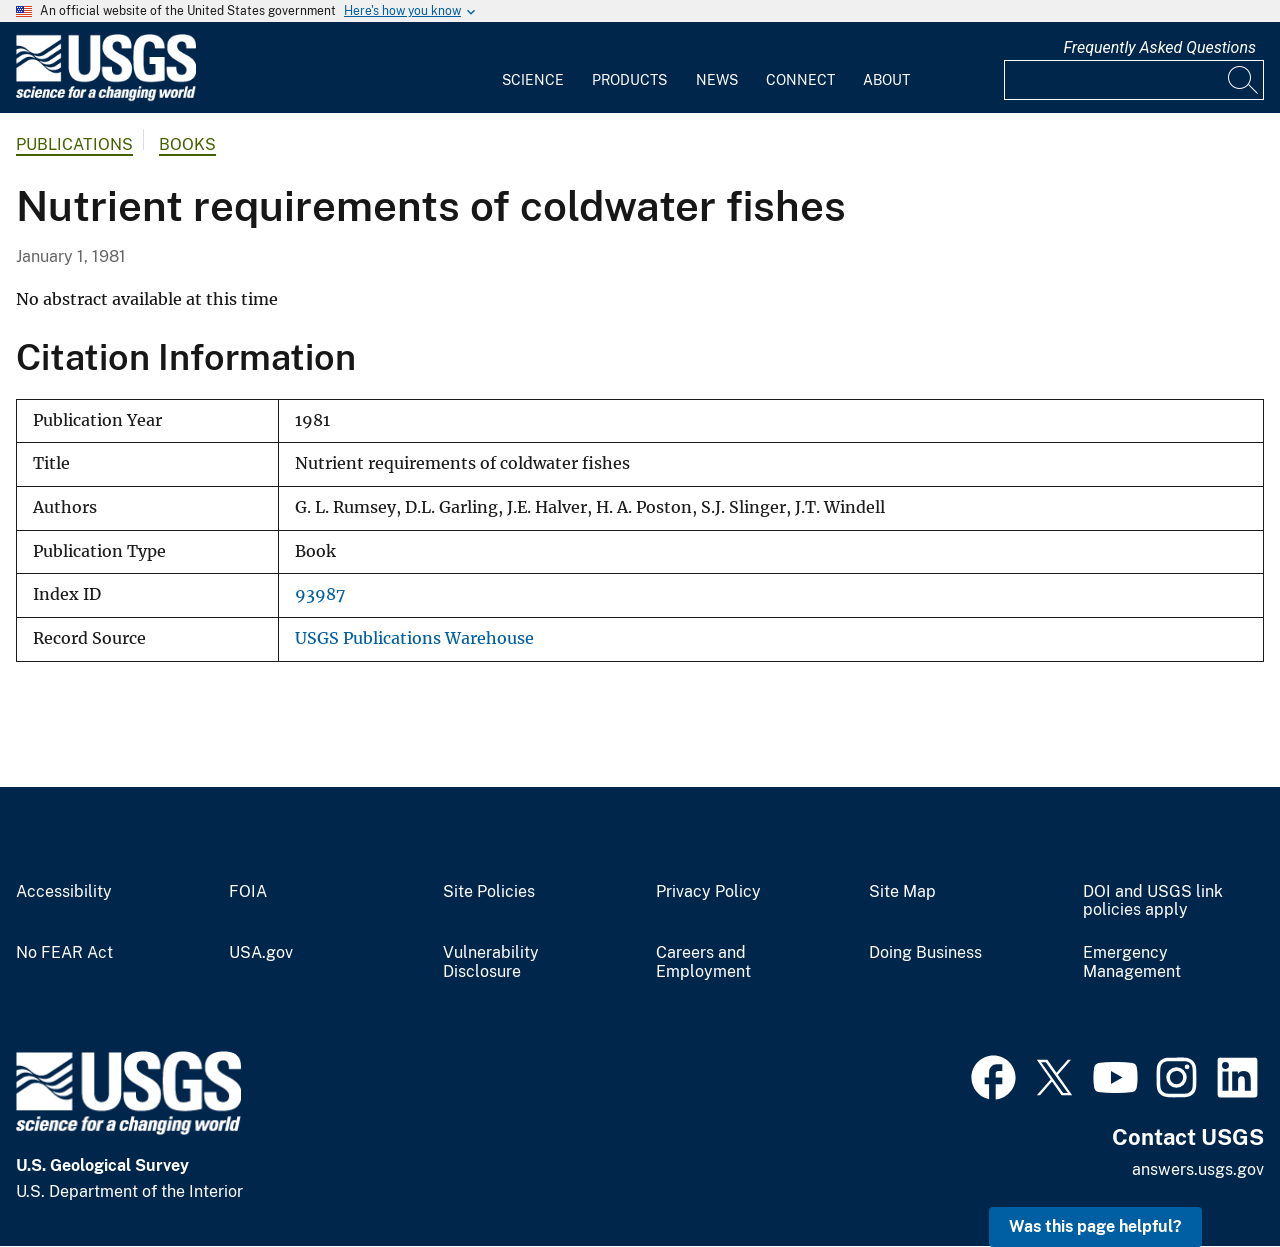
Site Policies (489, 892)
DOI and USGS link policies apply (1153, 901)
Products (629, 80)
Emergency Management (1132, 962)
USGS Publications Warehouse (414, 638)
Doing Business (925, 953)
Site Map (902, 892)
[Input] (1134, 80)
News (717, 80)
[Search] (1244, 80)
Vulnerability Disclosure (491, 962)
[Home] (106, 96)
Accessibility (64, 892)
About (886, 80)
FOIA (248, 892)
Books (187, 144)
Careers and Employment (703, 962)
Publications (74, 144)
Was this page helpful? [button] (1095, 1226)
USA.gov (261, 953)
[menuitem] (533, 68)
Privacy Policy (708, 892)
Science (533, 80)
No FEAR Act (64, 953)
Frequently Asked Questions (1159, 47)
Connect (800, 80)
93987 (320, 594)
